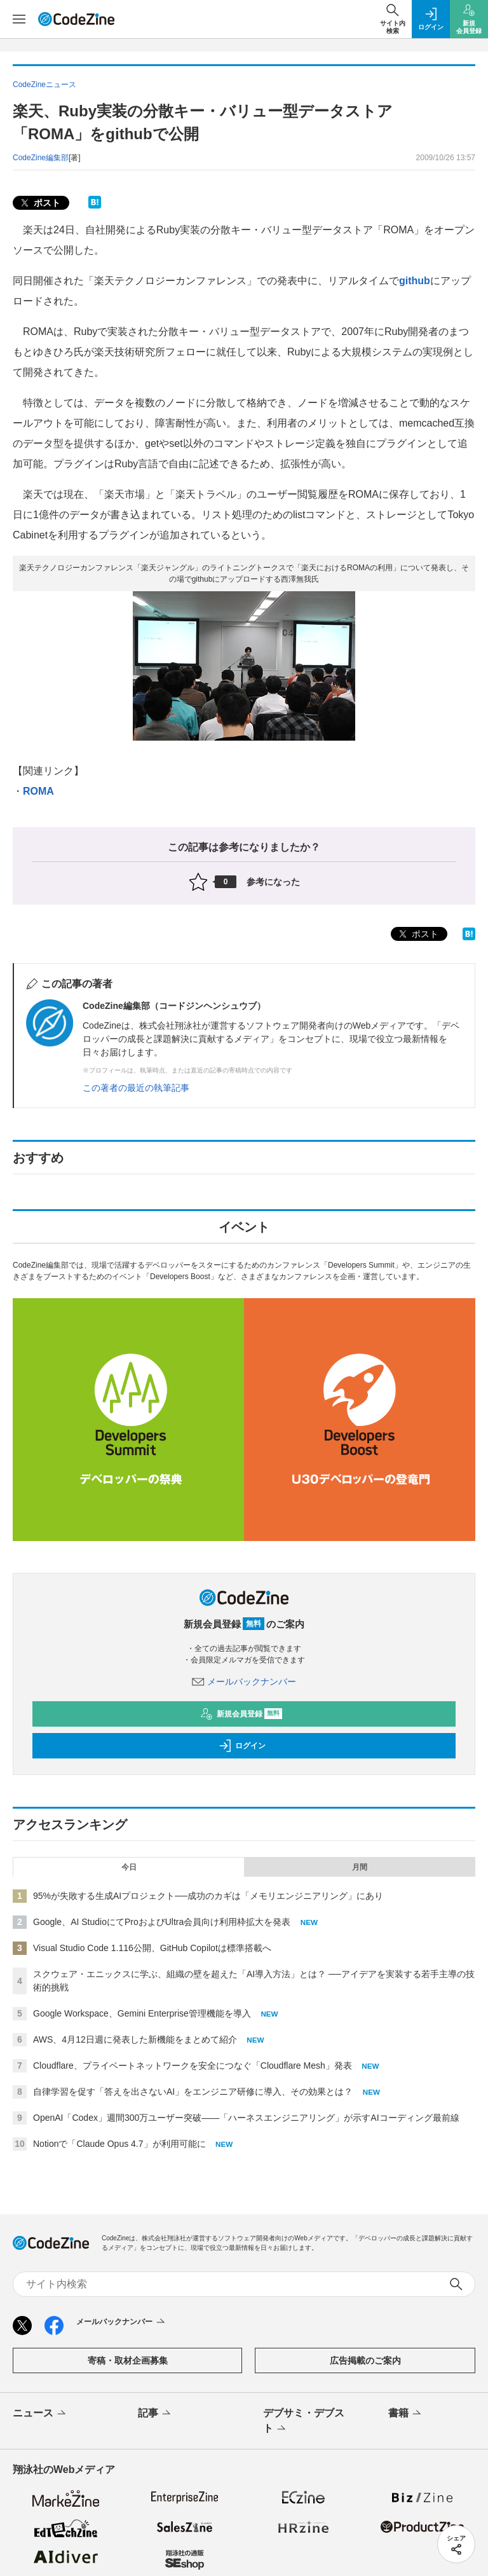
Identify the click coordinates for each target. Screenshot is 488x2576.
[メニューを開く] (19, 19)
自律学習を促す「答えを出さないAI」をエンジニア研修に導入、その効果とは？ (193, 2091)
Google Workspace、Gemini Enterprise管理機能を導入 (142, 2013)
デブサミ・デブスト (303, 2422)
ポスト (39, 203)
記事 (155, 2414)
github (414, 280)
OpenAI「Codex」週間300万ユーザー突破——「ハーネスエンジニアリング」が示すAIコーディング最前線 (246, 2118)
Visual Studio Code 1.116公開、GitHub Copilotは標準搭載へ (152, 1948)
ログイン (242, 1745)
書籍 (405, 2414)
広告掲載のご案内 (365, 2360)
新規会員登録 (241, 1714)
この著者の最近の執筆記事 (136, 1088)
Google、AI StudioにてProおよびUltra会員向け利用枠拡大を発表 (161, 1922)
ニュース (40, 2414)
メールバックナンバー (244, 1681)
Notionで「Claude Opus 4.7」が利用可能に (119, 2144)
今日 (129, 1867)
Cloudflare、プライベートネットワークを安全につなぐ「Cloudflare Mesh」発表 (192, 2065)
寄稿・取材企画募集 (128, 2360)
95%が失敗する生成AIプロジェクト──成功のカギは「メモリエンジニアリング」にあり (208, 1896)
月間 (359, 1867)
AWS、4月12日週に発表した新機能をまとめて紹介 (135, 2039)
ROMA (38, 791)
